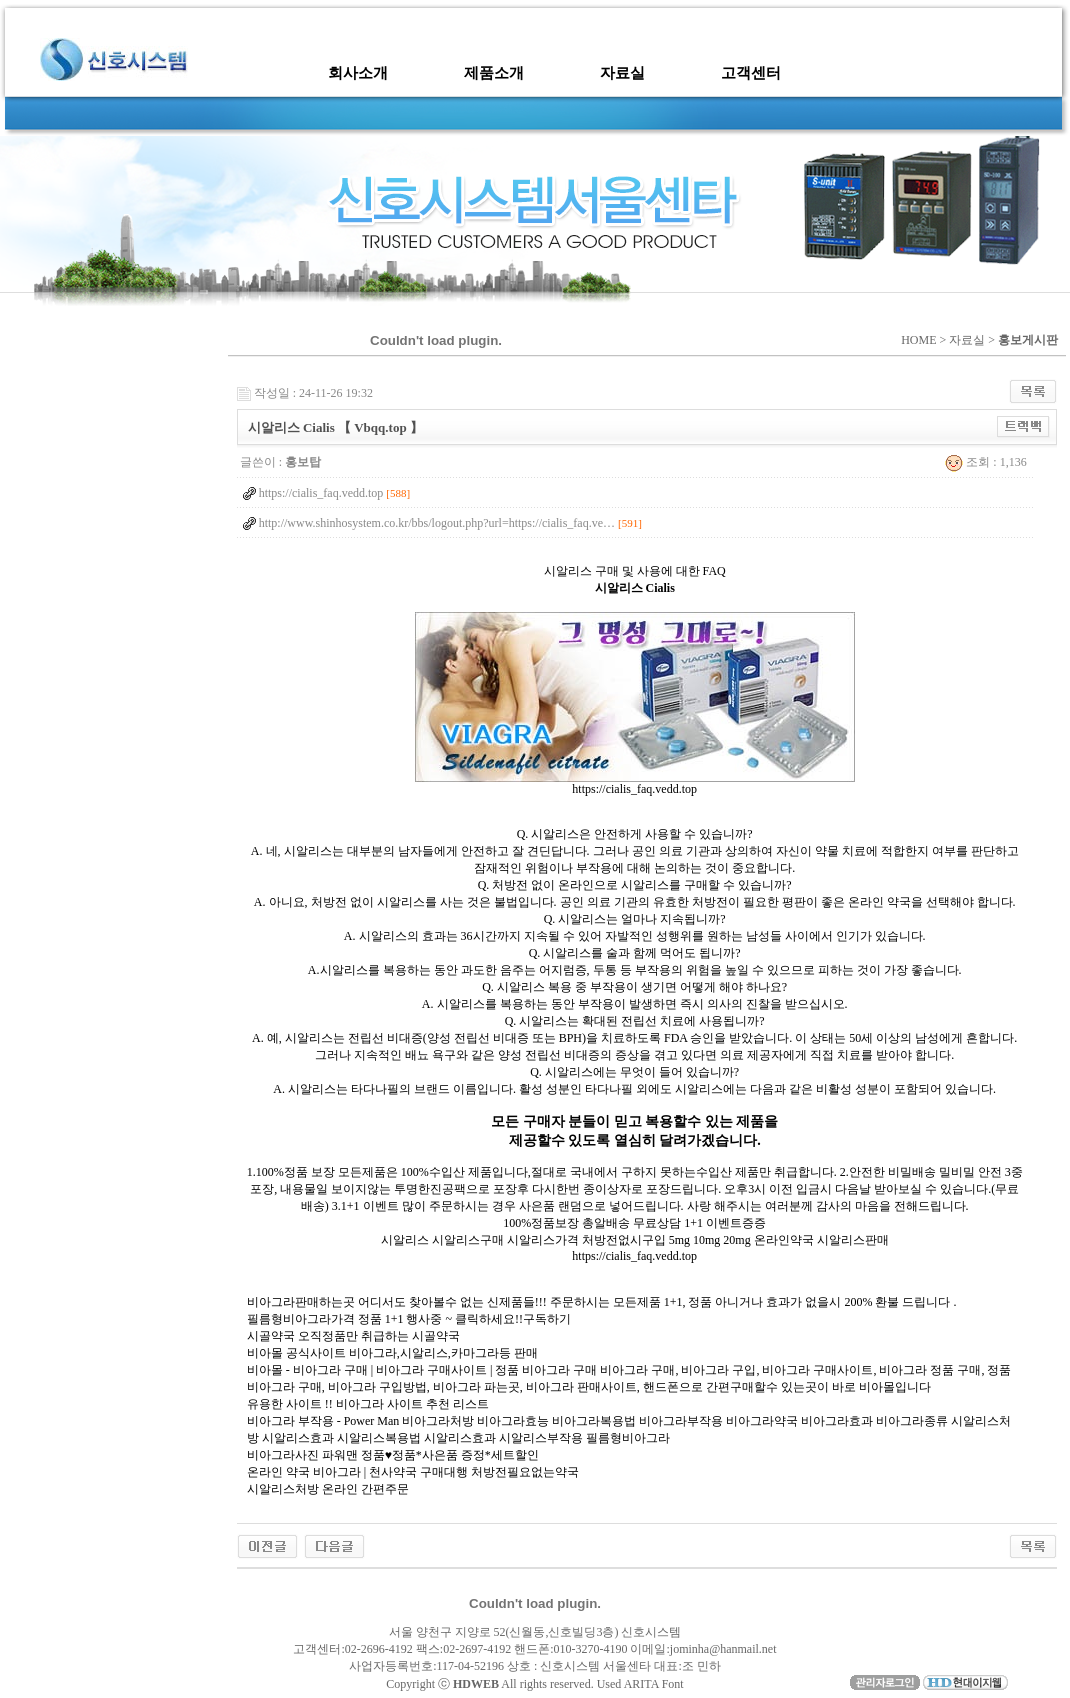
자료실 (622, 73)
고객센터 (751, 73)
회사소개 (358, 73)
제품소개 (494, 73)
